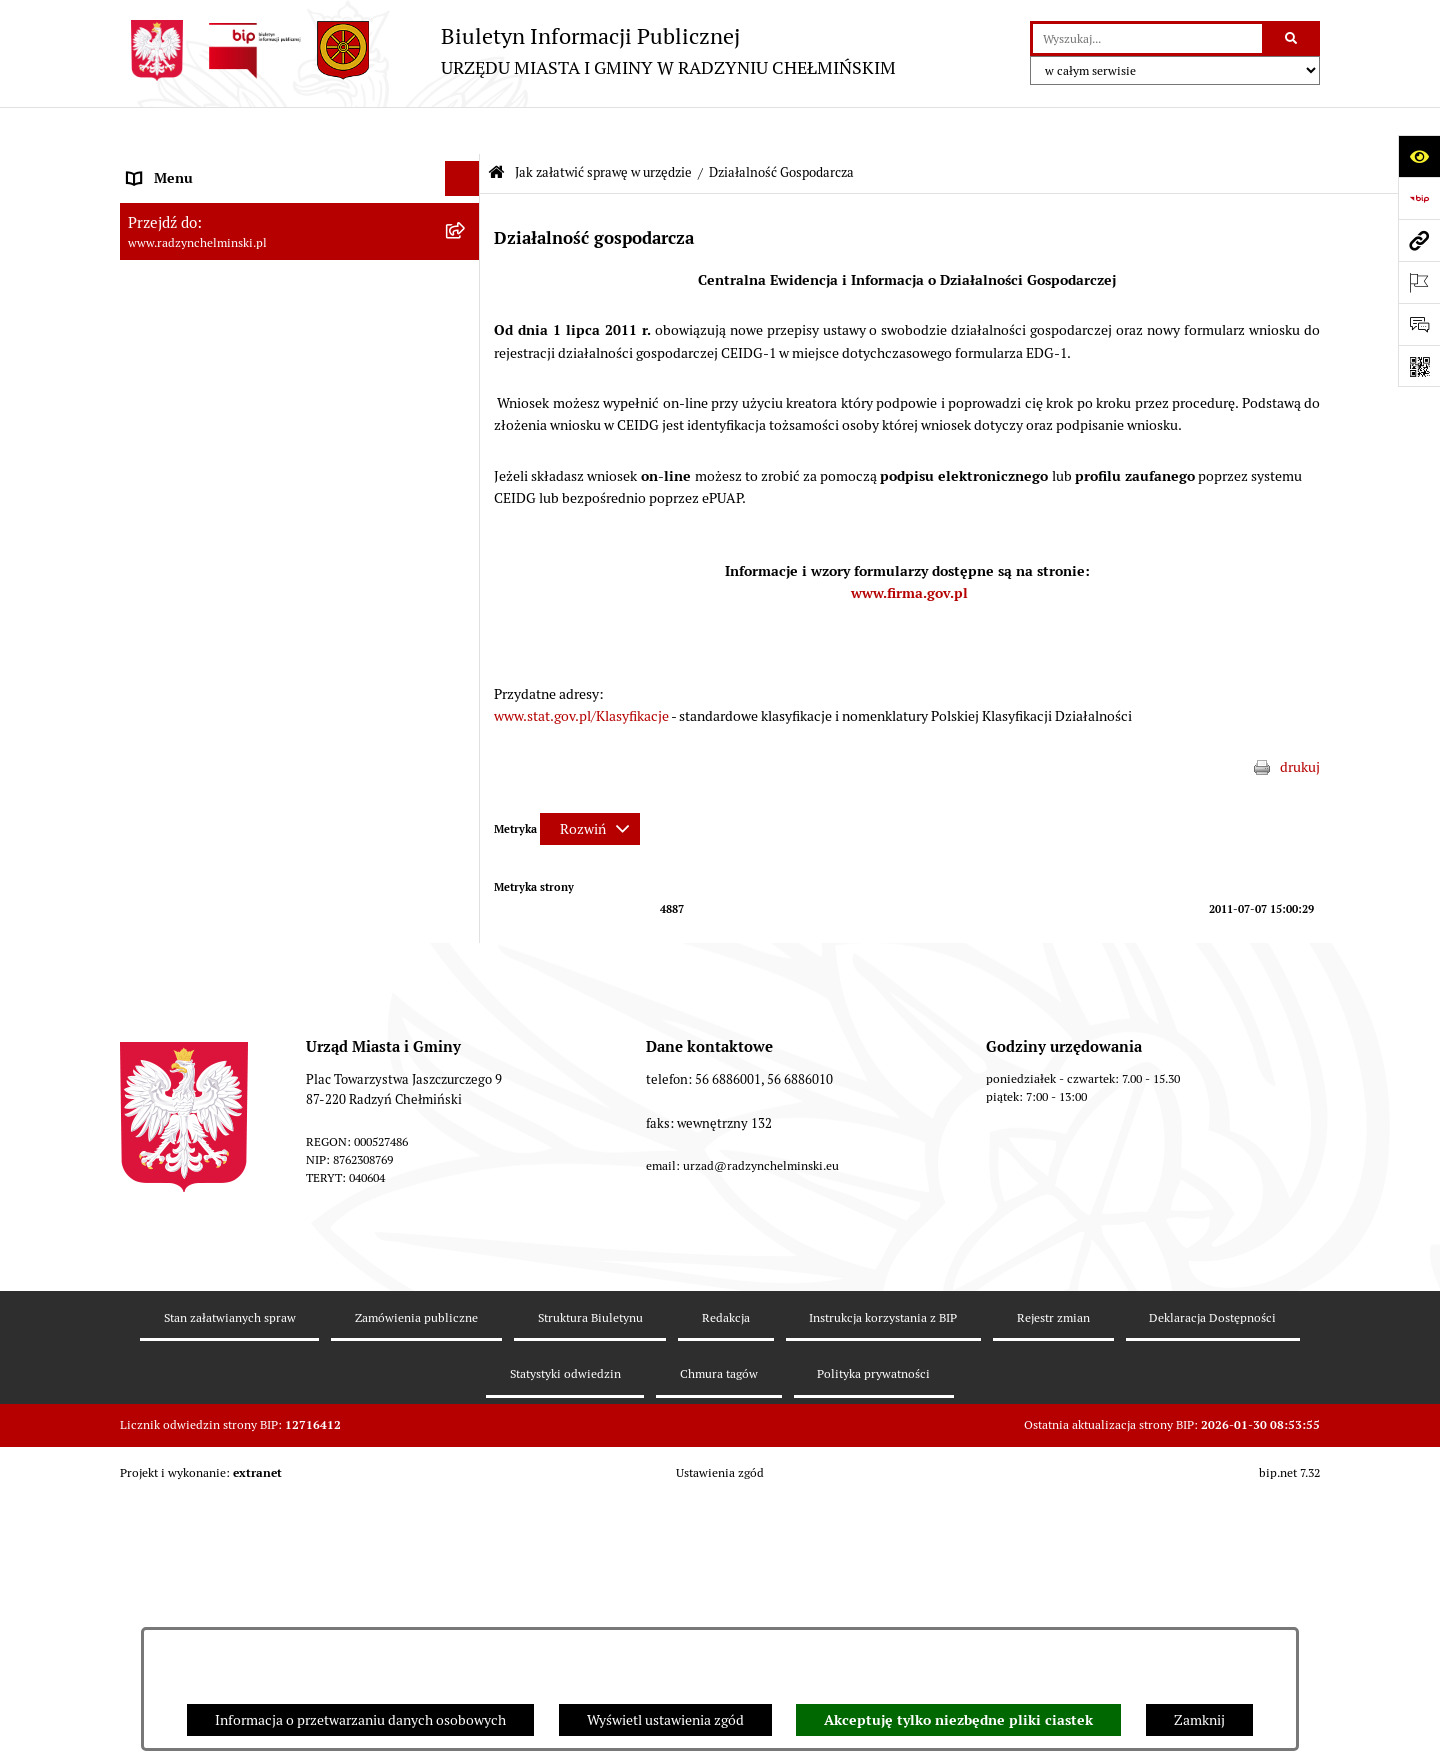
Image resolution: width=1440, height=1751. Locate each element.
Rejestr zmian (1053, 1566)
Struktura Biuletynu (590, 1566)
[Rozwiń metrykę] (590, 782)
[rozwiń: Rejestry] (465, 901)
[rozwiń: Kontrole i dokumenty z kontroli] (465, 936)
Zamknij (1199, 1720)
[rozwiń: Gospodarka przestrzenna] (465, 831)
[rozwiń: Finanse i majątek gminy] (465, 586)
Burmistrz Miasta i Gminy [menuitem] (205, 306)
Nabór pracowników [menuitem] (188, 551)
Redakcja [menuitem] (155, 1006)
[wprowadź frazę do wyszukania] (1147, 38)
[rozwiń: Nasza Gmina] (465, 166)
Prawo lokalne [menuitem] (170, 656)
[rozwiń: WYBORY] (465, 236)
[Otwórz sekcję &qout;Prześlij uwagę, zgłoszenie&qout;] (1419, 324)
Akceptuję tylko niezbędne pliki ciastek (958, 1720)
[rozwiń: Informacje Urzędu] (465, 376)
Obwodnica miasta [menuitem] (184, 761)
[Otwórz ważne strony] (1419, 282)
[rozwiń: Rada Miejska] (465, 271)
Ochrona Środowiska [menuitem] (190, 866)
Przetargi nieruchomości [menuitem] (202, 516)
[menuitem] (300, 236)
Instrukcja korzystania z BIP (883, 1566)
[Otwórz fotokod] (1419, 366)
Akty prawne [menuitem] (165, 691)
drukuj (1300, 720)
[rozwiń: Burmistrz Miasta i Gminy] (465, 306)
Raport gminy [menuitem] (168, 201)
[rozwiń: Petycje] (465, 411)
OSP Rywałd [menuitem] (164, 1111)
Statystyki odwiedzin (565, 1623)
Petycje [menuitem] (149, 411)
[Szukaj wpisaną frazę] (1292, 38)
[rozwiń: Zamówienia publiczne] (465, 481)
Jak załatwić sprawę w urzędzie (603, 125)
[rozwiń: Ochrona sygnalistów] (465, 446)
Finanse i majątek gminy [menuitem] (201, 586)
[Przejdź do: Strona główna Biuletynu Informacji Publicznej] (496, 126)
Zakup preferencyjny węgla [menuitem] (209, 796)
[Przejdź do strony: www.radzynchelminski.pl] (1419, 240)
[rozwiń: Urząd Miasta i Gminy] (465, 341)
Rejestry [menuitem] (152, 901)
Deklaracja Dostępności (1212, 1566)
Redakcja (726, 1566)
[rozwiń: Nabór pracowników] (465, 551)
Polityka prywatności (873, 1623)
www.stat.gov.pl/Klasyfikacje (581, 669)
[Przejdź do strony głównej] (508, 50)
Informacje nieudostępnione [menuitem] (214, 1076)
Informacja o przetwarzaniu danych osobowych (360, 1720)
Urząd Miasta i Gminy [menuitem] (192, 341)
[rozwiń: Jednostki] (465, 621)
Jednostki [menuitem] (156, 621)
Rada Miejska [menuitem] (167, 271)
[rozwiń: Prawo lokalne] (465, 656)
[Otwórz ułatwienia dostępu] (1419, 156)
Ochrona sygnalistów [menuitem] (191, 446)
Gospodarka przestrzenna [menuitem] (205, 831)
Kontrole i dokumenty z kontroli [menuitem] (224, 936)
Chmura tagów (719, 1623)
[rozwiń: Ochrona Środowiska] (465, 866)
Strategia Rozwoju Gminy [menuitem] (205, 726)
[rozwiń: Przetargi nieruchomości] (465, 516)
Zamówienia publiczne (416, 1566)
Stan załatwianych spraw (230, 1566)
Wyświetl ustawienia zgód (665, 1720)
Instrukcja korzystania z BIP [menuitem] (212, 1041)
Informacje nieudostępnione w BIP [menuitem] (233, 971)
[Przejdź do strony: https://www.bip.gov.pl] (1419, 198)
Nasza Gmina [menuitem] (167, 166)
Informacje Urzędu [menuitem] (184, 376)
